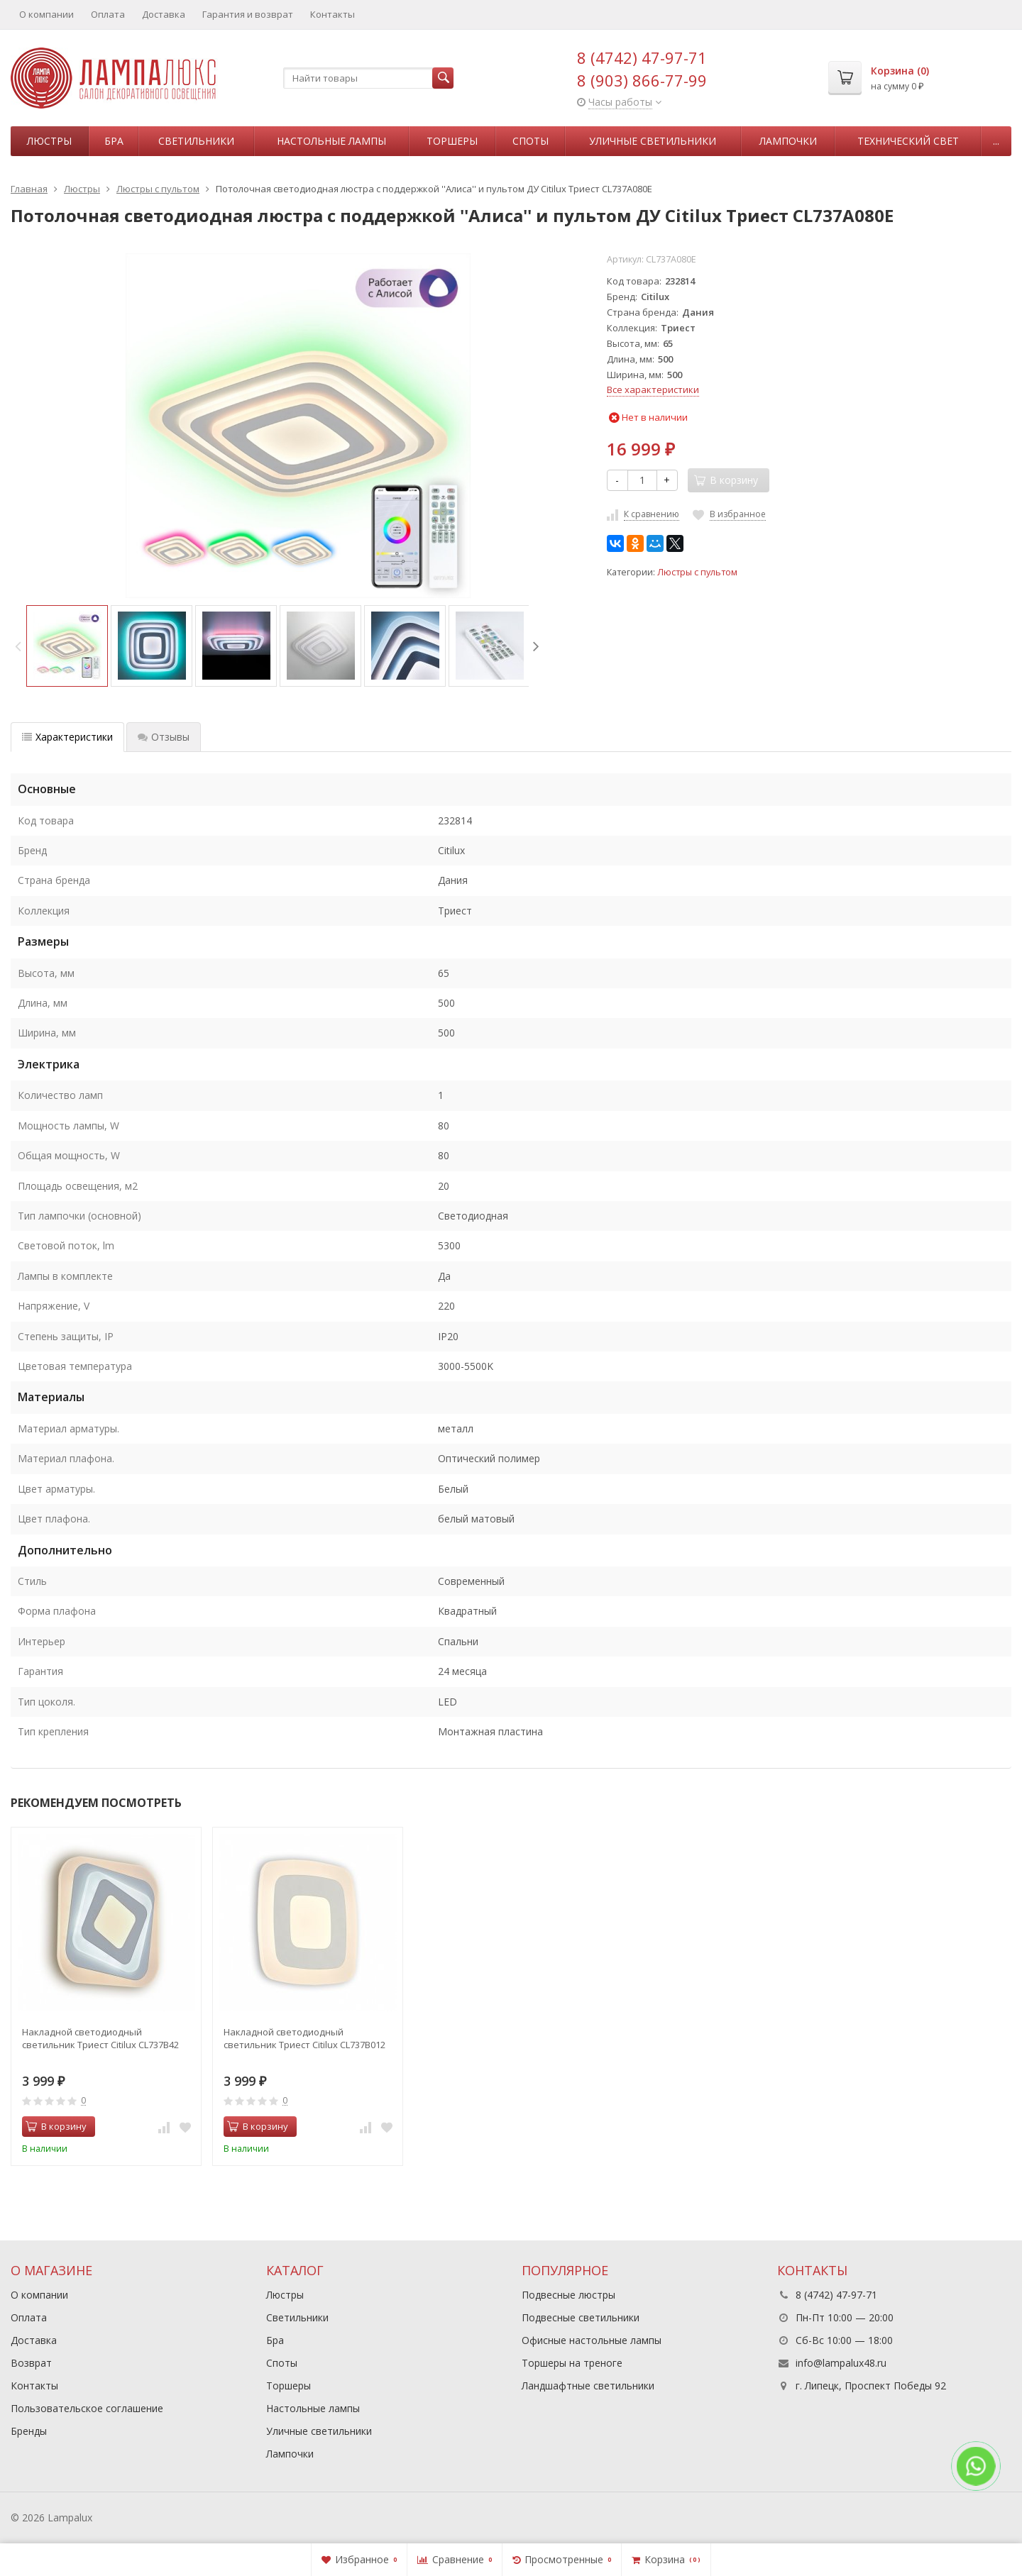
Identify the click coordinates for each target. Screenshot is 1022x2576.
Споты (530, 141)
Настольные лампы (331, 141)
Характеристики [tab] (67, 736)
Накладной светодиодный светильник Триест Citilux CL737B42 (100, 2038)
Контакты (332, 14)
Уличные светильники (652, 141)
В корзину (56, 2126)
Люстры (49, 141)
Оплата (108, 14)
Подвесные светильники (580, 2317)
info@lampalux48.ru (841, 2363)
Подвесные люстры (568, 2294)
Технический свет (908, 141)
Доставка (163, 14)
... (996, 141)
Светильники (196, 141)
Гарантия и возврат (247, 14)
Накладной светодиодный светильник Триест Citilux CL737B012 (304, 2038)
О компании (46, 14)
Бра (113, 141)
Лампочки (788, 141)
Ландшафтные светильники (588, 2385)
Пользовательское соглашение (87, 2408)
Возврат (31, 2363)
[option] (67, 646)
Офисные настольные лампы (591, 2340)
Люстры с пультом (697, 572)
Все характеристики (653, 389)
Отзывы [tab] (163, 736)
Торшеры (452, 141)
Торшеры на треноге (572, 2363)
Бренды (29, 2431)
